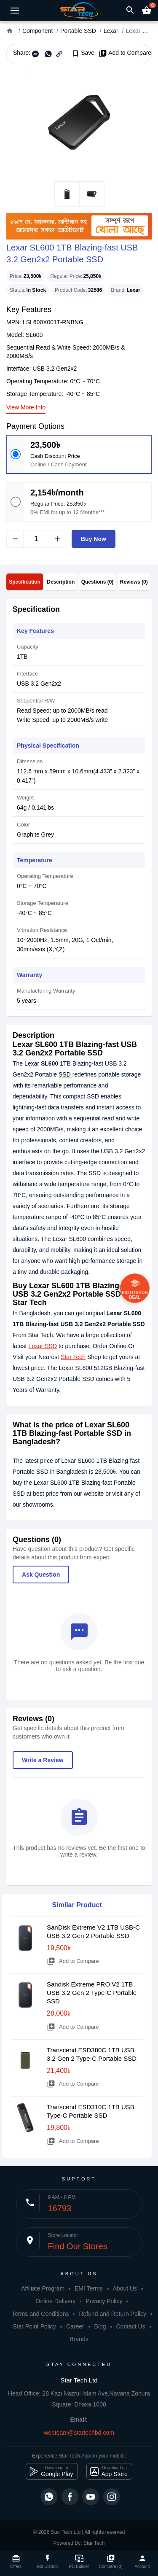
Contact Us (130, 2326)
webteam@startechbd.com (79, 2432)
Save (82, 53)
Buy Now (93, 539)
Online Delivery (56, 2301)
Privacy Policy (104, 2301)
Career (75, 2326)
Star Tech (73, 1357)
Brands (79, 2339)
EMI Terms (89, 2288)
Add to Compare (125, 53)
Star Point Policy (34, 2326)
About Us (125, 2288)
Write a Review (43, 1760)
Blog (100, 2326)
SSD (65, 1074)
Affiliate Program (42, 2288)
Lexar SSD (42, 1346)
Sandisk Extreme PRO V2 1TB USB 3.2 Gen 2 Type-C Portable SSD (92, 1993)
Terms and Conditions (40, 2313)
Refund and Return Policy (112, 2313)
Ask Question (41, 1574)
